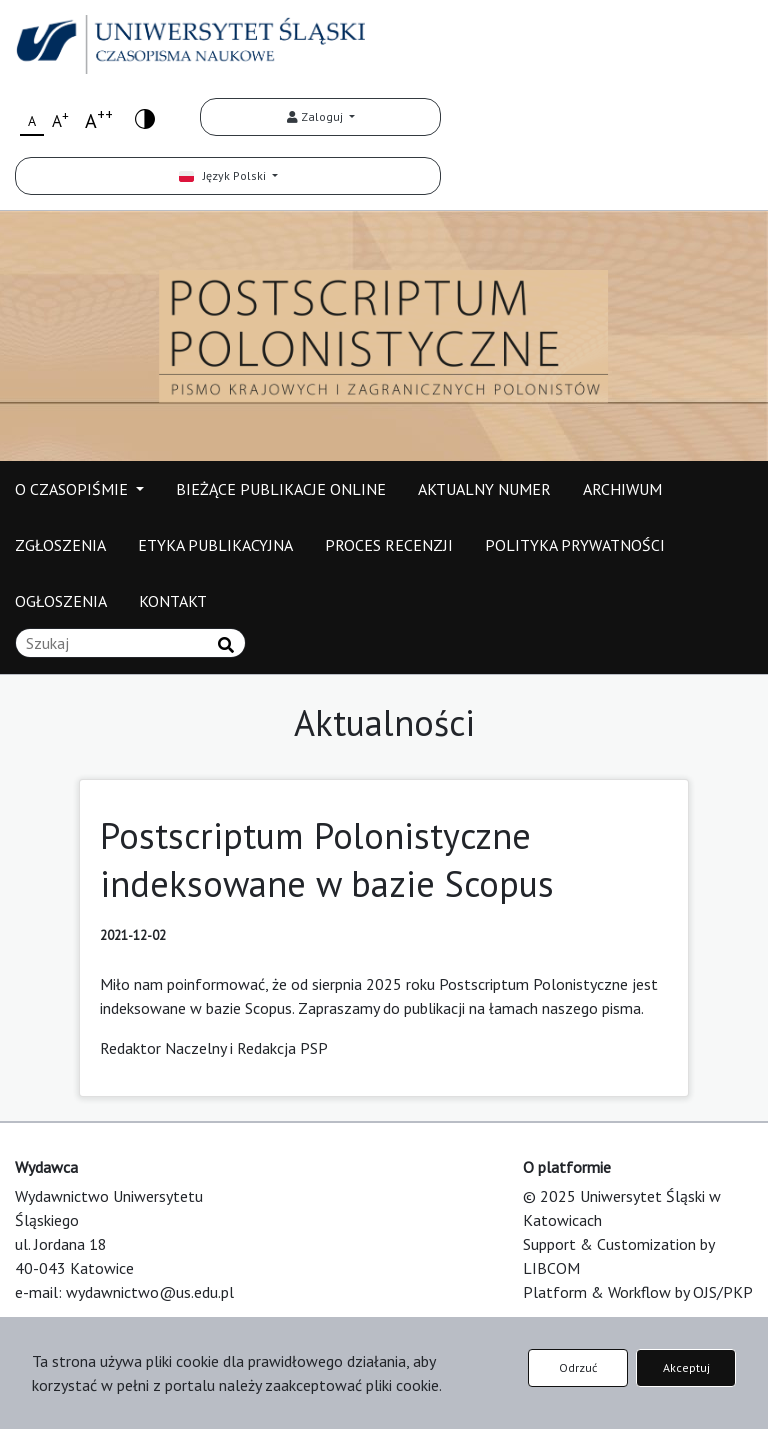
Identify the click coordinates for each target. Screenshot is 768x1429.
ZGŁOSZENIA (60, 545)
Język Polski (224, 175)
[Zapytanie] (130, 643)
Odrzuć (578, 1367)
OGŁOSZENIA (61, 601)
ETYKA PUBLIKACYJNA (215, 545)
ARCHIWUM (622, 489)
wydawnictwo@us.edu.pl (150, 1292)
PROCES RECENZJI (389, 545)
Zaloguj (316, 116)
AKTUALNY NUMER (484, 489)
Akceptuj (686, 1367)
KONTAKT (173, 601)
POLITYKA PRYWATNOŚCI (575, 545)
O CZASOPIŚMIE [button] (73, 489)
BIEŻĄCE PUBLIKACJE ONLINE (281, 489)
